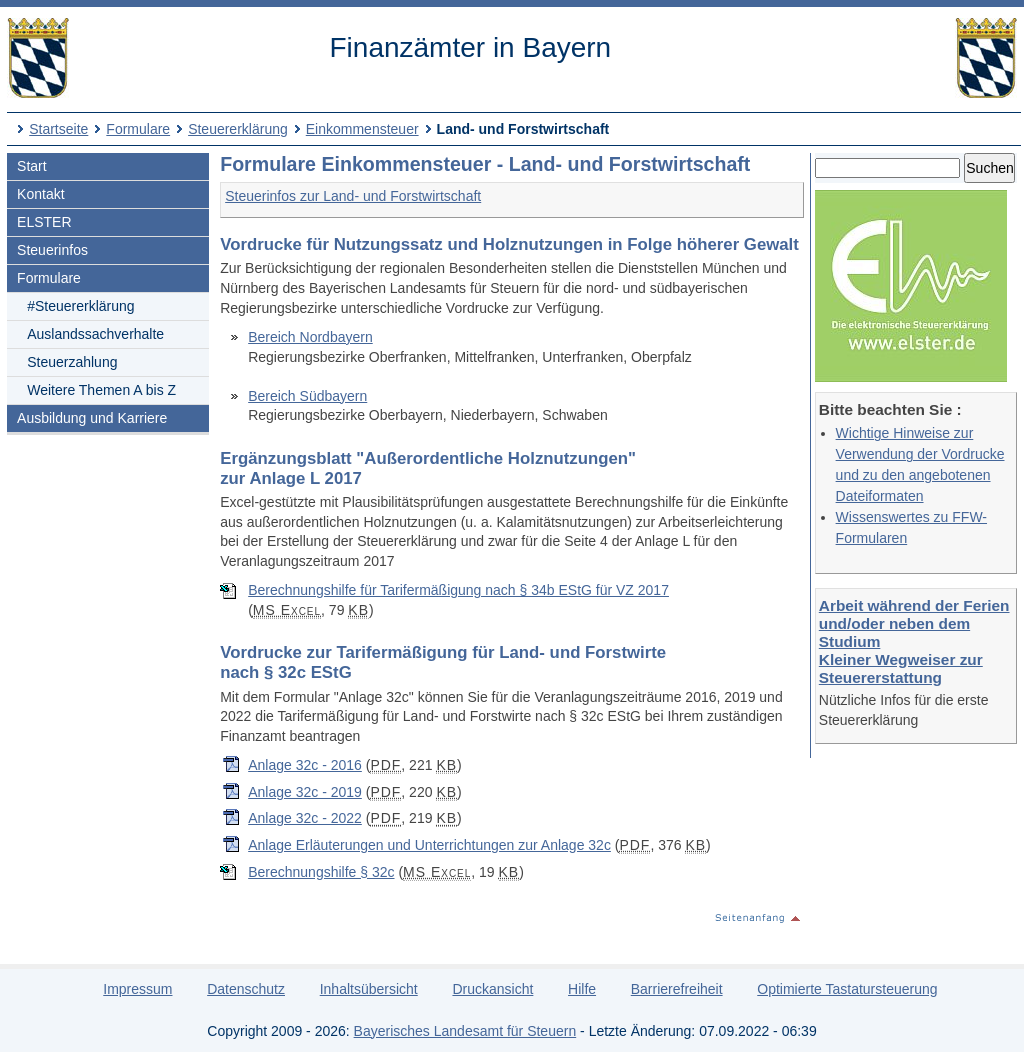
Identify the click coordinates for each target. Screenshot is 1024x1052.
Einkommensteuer (362, 129)
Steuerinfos (52, 250)
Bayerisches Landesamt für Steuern (465, 1031)
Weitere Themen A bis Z (101, 390)
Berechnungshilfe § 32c (321, 872)
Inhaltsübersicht (369, 989)
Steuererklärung (238, 129)
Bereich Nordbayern (310, 337)
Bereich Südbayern (307, 396)
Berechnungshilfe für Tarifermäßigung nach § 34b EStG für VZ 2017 (458, 590)
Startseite (58, 129)
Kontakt (40, 194)
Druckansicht (492, 989)
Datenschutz (246, 989)
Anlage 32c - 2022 (305, 818)
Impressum (137, 989)
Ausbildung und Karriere (92, 418)
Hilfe (582, 989)
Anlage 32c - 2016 (305, 765)
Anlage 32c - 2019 (305, 792)
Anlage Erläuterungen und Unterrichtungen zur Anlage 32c (429, 845)
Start (32, 166)
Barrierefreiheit (677, 989)
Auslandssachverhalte (95, 334)
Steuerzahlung (72, 362)
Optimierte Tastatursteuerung (847, 989)
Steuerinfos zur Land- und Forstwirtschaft (353, 196)
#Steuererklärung (80, 306)
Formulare (138, 129)
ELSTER (44, 222)
